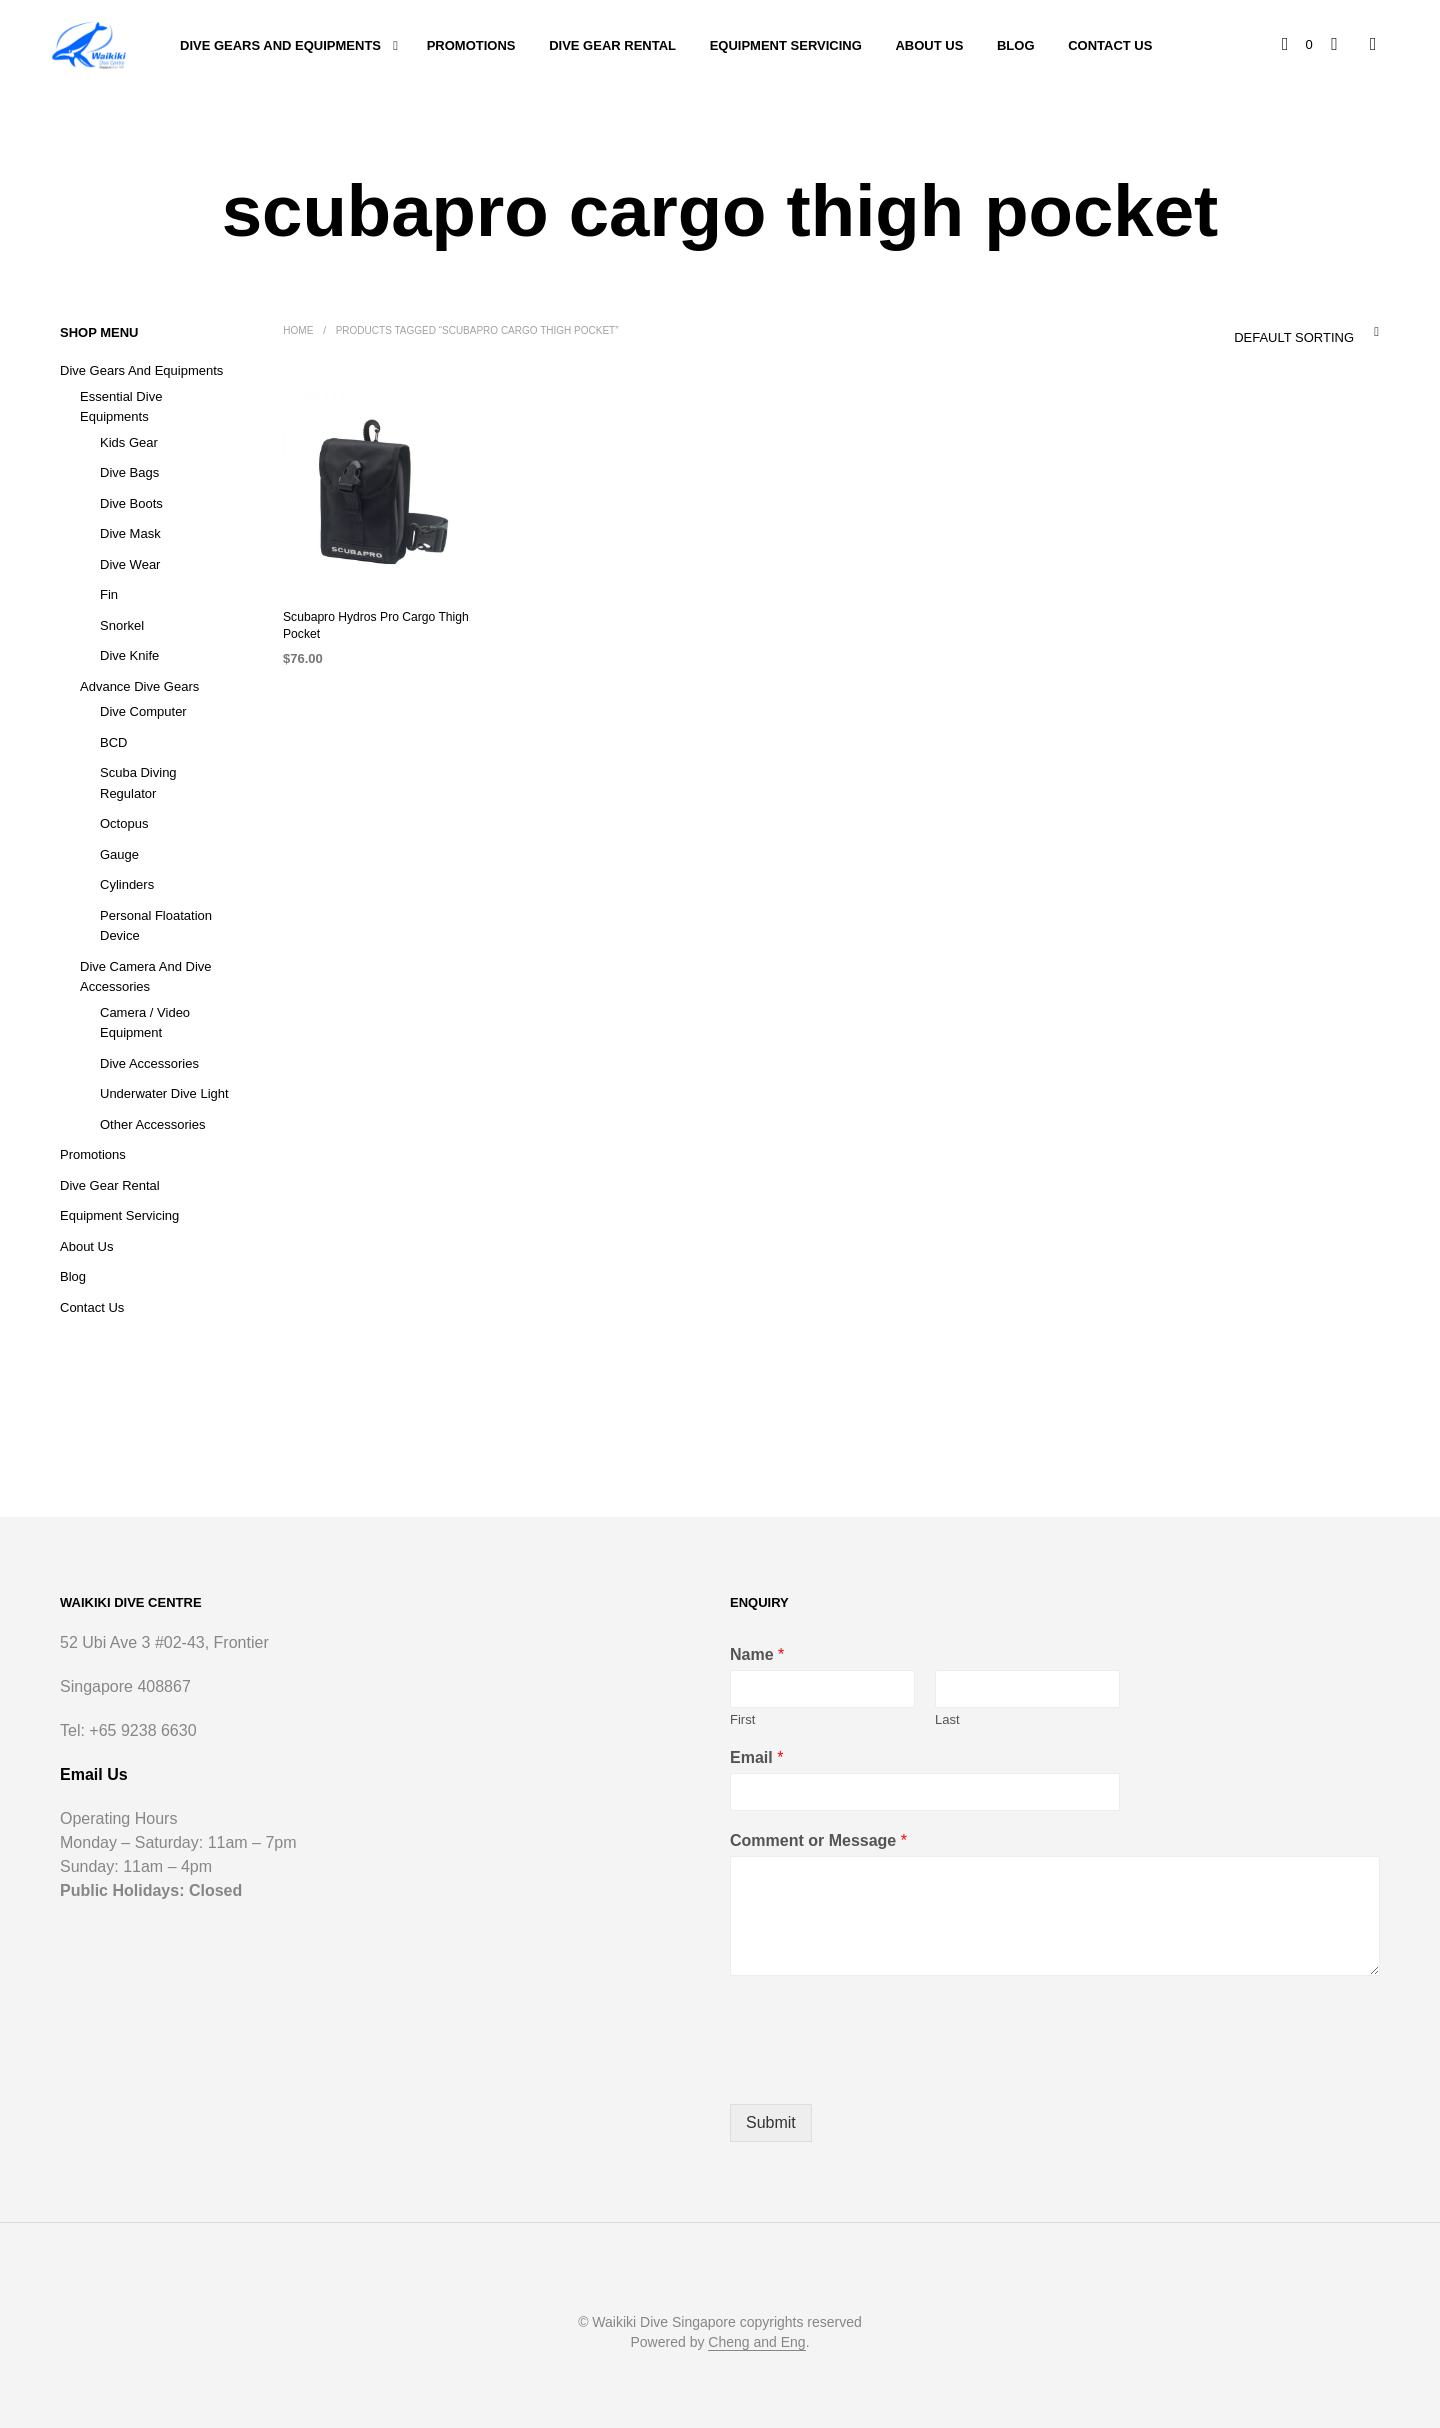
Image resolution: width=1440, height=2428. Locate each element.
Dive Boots (131, 503)
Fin (109, 594)
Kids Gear (129, 442)
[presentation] (882, 2071)
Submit (771, 2122)
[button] (1298, 45)
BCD (113, 742)
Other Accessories (153, 1124)
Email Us (94, 1774)
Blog (1016, 45)
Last (947, 1719)
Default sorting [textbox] (1294, 337)
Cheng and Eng (756, 2342)
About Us (929, 45)
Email (756, 1757)
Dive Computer (143, 711)
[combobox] (1265, 332)
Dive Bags (129, 472)
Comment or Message (818, 1840)
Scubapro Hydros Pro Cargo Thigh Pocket (375, 625)
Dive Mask (130, 533)
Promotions (471, 45)
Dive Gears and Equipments (280, 45)
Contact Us (1110, 45)
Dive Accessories (149, 1063)
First (742, 1719)
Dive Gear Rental (612, 45)
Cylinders (127, 884)
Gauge (119, 854)
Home (298, 330)
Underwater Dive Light (164, 1093)
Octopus (124, 823)
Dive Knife (129, 655)
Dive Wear (130, 564)
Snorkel (122, 625)
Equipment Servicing (786, 45)
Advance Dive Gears (139, 686)
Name (757, 1654)
